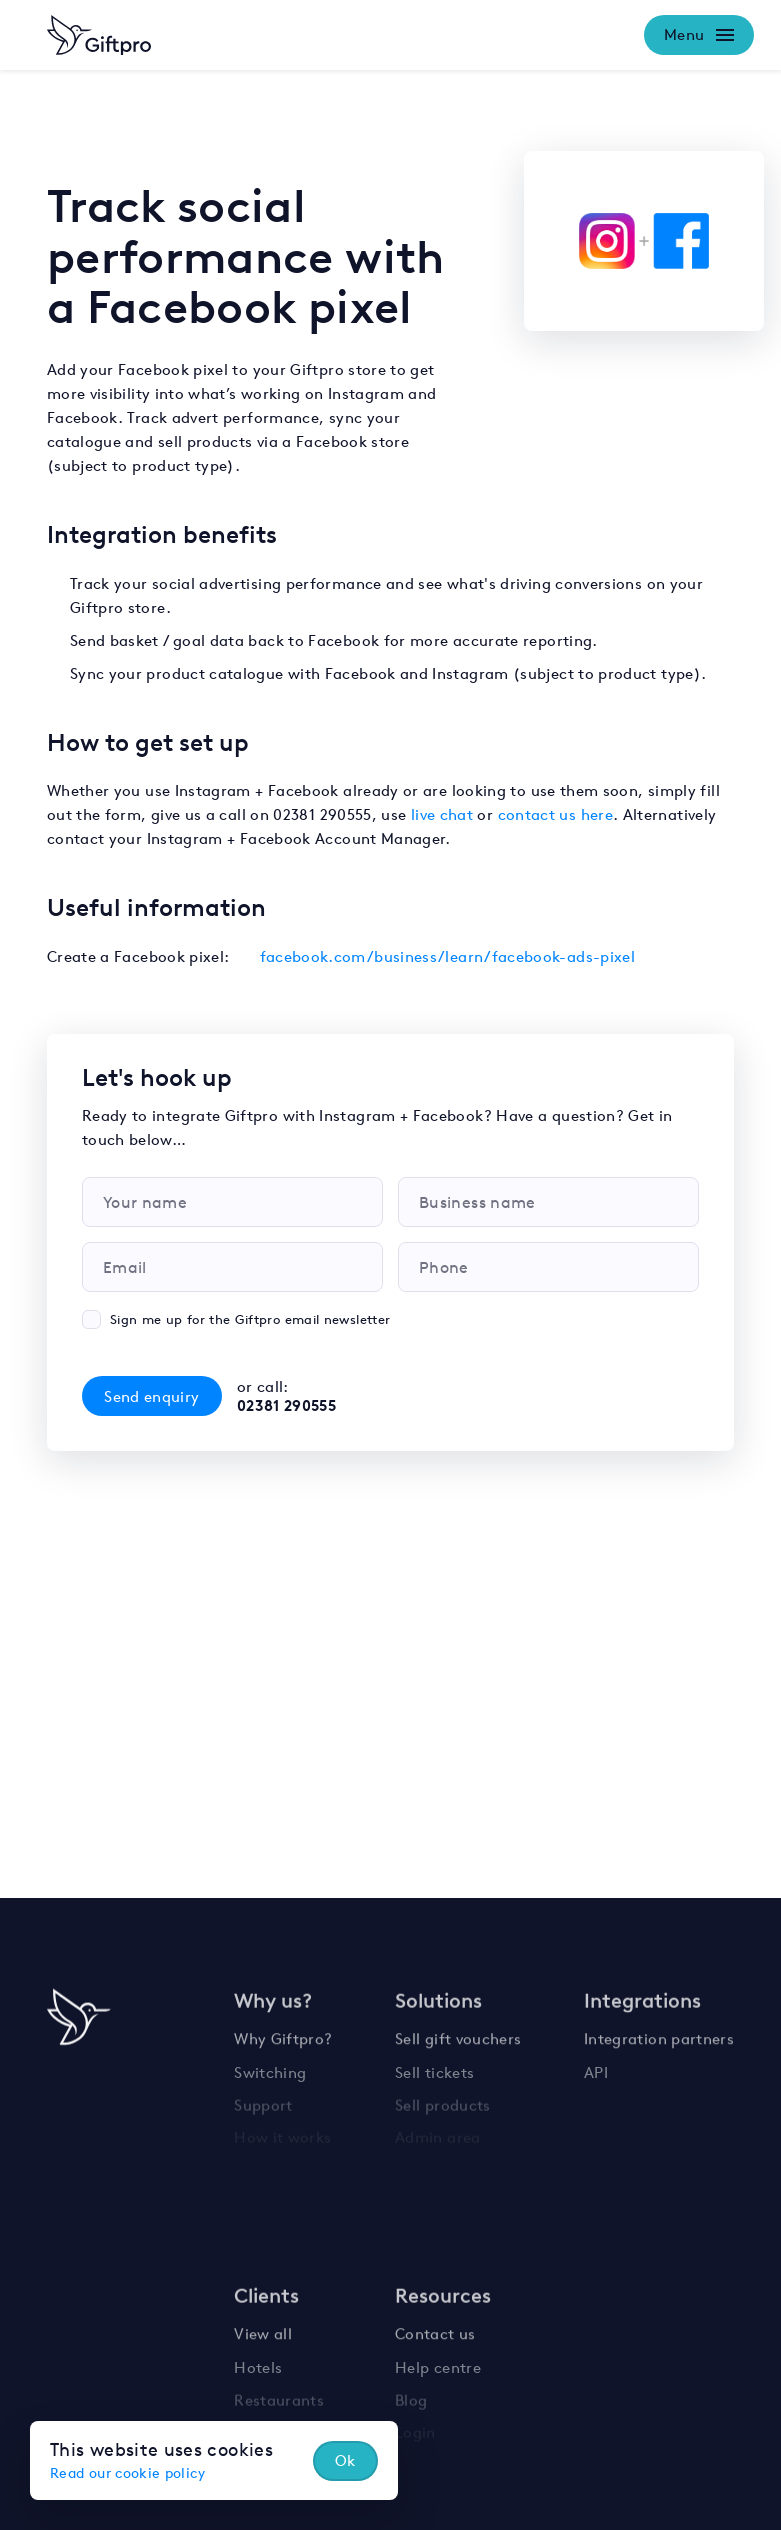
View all (263, 2329)
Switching (270, 2065)
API (596, 2065)
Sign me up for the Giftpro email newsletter (250, 1319)
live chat (442, 814)
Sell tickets (434, 2065)
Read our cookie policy (127, 2473)
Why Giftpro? (283, 2033)
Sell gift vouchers (458, 2033)
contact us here (555, 814)
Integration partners (659, 2033)
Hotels (258, 2361)
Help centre (438, 2361)
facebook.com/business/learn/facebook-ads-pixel (448, 956)
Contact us (435, 2329)
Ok (345, 2460)
